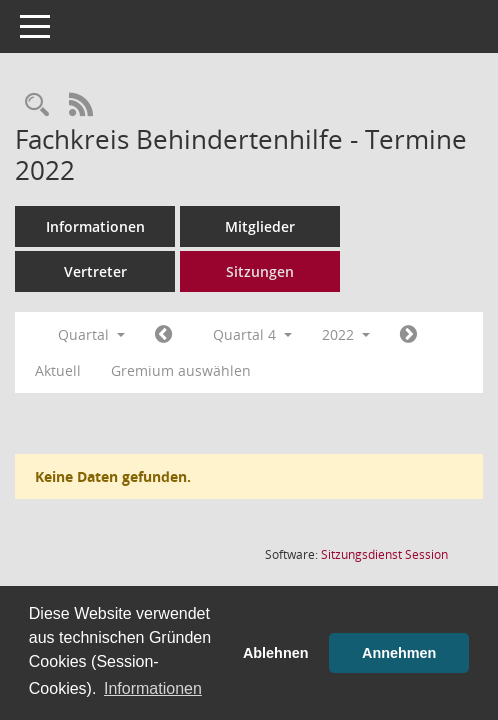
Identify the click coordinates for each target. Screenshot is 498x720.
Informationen (95, 226)
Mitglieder (260, 226)
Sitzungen (260, 271)
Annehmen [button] (399, 653)
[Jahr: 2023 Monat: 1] (408, 335)
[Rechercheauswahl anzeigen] (37, 105)
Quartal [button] (91, 334)
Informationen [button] (153, 688)
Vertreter (95, 271)
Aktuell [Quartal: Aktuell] (58, 370)
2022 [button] (346, 334)
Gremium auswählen (181, 370)
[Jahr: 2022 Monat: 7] (163, 335)
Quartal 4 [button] (252, 334)
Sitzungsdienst (384, 554)
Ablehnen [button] (276, 653)
